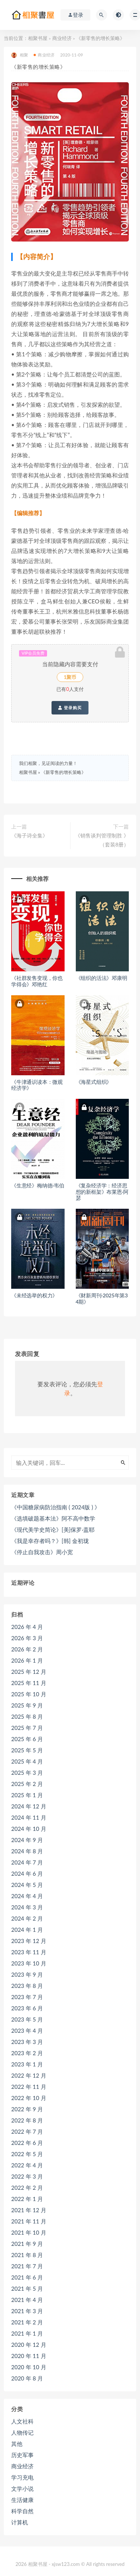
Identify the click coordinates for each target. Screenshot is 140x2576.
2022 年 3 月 (27, 2176)
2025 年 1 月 (27, 1795)
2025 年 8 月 (27, 1716)
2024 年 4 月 (27, 1896)
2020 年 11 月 (28, 2355)
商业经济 (62, 38)
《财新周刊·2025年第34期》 (102, 1298)
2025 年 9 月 (27, 1705)
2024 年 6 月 (27, 1873)
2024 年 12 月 (28, 1806)
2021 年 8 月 (27, 2254)
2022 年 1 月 (27, 2198)
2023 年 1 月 (27, 2064)
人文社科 (22, 2421)
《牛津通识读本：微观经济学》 (37, 1085)
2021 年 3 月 (27, 2311)
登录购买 (70, 708)
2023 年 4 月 (27, 2030)
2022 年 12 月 (28, 2075)
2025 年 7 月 (27, 1727)
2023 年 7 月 (27, 1997)
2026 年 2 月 (27, 1649)
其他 (16, 2443)
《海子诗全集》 (29, 835)
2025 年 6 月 (27, 1739)
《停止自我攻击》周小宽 (42, 1552)
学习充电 (22, 2477)
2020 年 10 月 (28, 2367)
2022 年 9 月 (27, 2109)
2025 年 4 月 (27, 1761)
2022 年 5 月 (27, 2154)
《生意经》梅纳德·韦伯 (37, 1185)
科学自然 (22, 2511)
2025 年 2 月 (27, 1783)
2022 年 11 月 (28, 2086)
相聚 (19, 55)
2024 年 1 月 (27, 1929)
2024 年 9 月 (27, 1839)
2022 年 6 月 (27, 2142)
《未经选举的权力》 (34, 1295)
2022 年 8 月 (27, 2120)
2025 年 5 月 (27, 1750)
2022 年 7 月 (27, 2131)
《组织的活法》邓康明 (101, 978)
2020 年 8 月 (27, 2378)
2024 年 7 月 (27, 1862)
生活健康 (22, 2499)
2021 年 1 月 (27, 2333)
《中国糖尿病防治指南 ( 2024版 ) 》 (55, 1507)
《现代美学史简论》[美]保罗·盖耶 (52, 1529)
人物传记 (22, 2432)
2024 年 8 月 (27, 1851)
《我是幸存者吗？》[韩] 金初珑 (50, 1540)
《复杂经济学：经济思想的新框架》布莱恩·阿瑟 (102, 1191)
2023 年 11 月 (28, 1952)
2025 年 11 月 (28, 1682)
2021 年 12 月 (28, 2210)
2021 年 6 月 (27, 2277)
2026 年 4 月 (27, 1626)
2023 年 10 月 (28, 1963)
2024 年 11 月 (28, 1817)
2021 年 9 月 (27, 2243)
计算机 (19, 2522)
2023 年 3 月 (27, 2041)
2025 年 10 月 (28, 1694)
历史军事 (22, 2454)
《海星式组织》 (94, 1082)
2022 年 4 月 (27, 2165)
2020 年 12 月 (28, 2344)
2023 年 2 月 (27, 2053)
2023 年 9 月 (27, 1974)
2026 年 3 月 (27, 1638)
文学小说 (22, 2488)
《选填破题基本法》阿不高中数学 (53, 1518)
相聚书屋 (37, 38)
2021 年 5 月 (27, 2288)
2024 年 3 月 (27, 1907)
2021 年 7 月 (27, 2266)
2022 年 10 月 (28, 2097)
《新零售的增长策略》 (63, 772)
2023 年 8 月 (27, 1985)
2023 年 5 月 (27, 2019)
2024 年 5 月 (27, 1884)
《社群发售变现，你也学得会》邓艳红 (37, 981)
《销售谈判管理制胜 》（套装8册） (102, 840)
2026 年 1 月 (27, 1660)
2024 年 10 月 (28, 1828)
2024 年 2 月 (27, 1918)
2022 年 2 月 (27, 2187)
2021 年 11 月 (28, 2221)
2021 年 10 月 (28, 2232)
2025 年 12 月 (28, 1671)
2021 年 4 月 (27, 2299)
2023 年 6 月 (27, 2008)
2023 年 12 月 (28, 1940)
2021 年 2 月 (27, 2322)
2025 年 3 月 (27, 1772)
